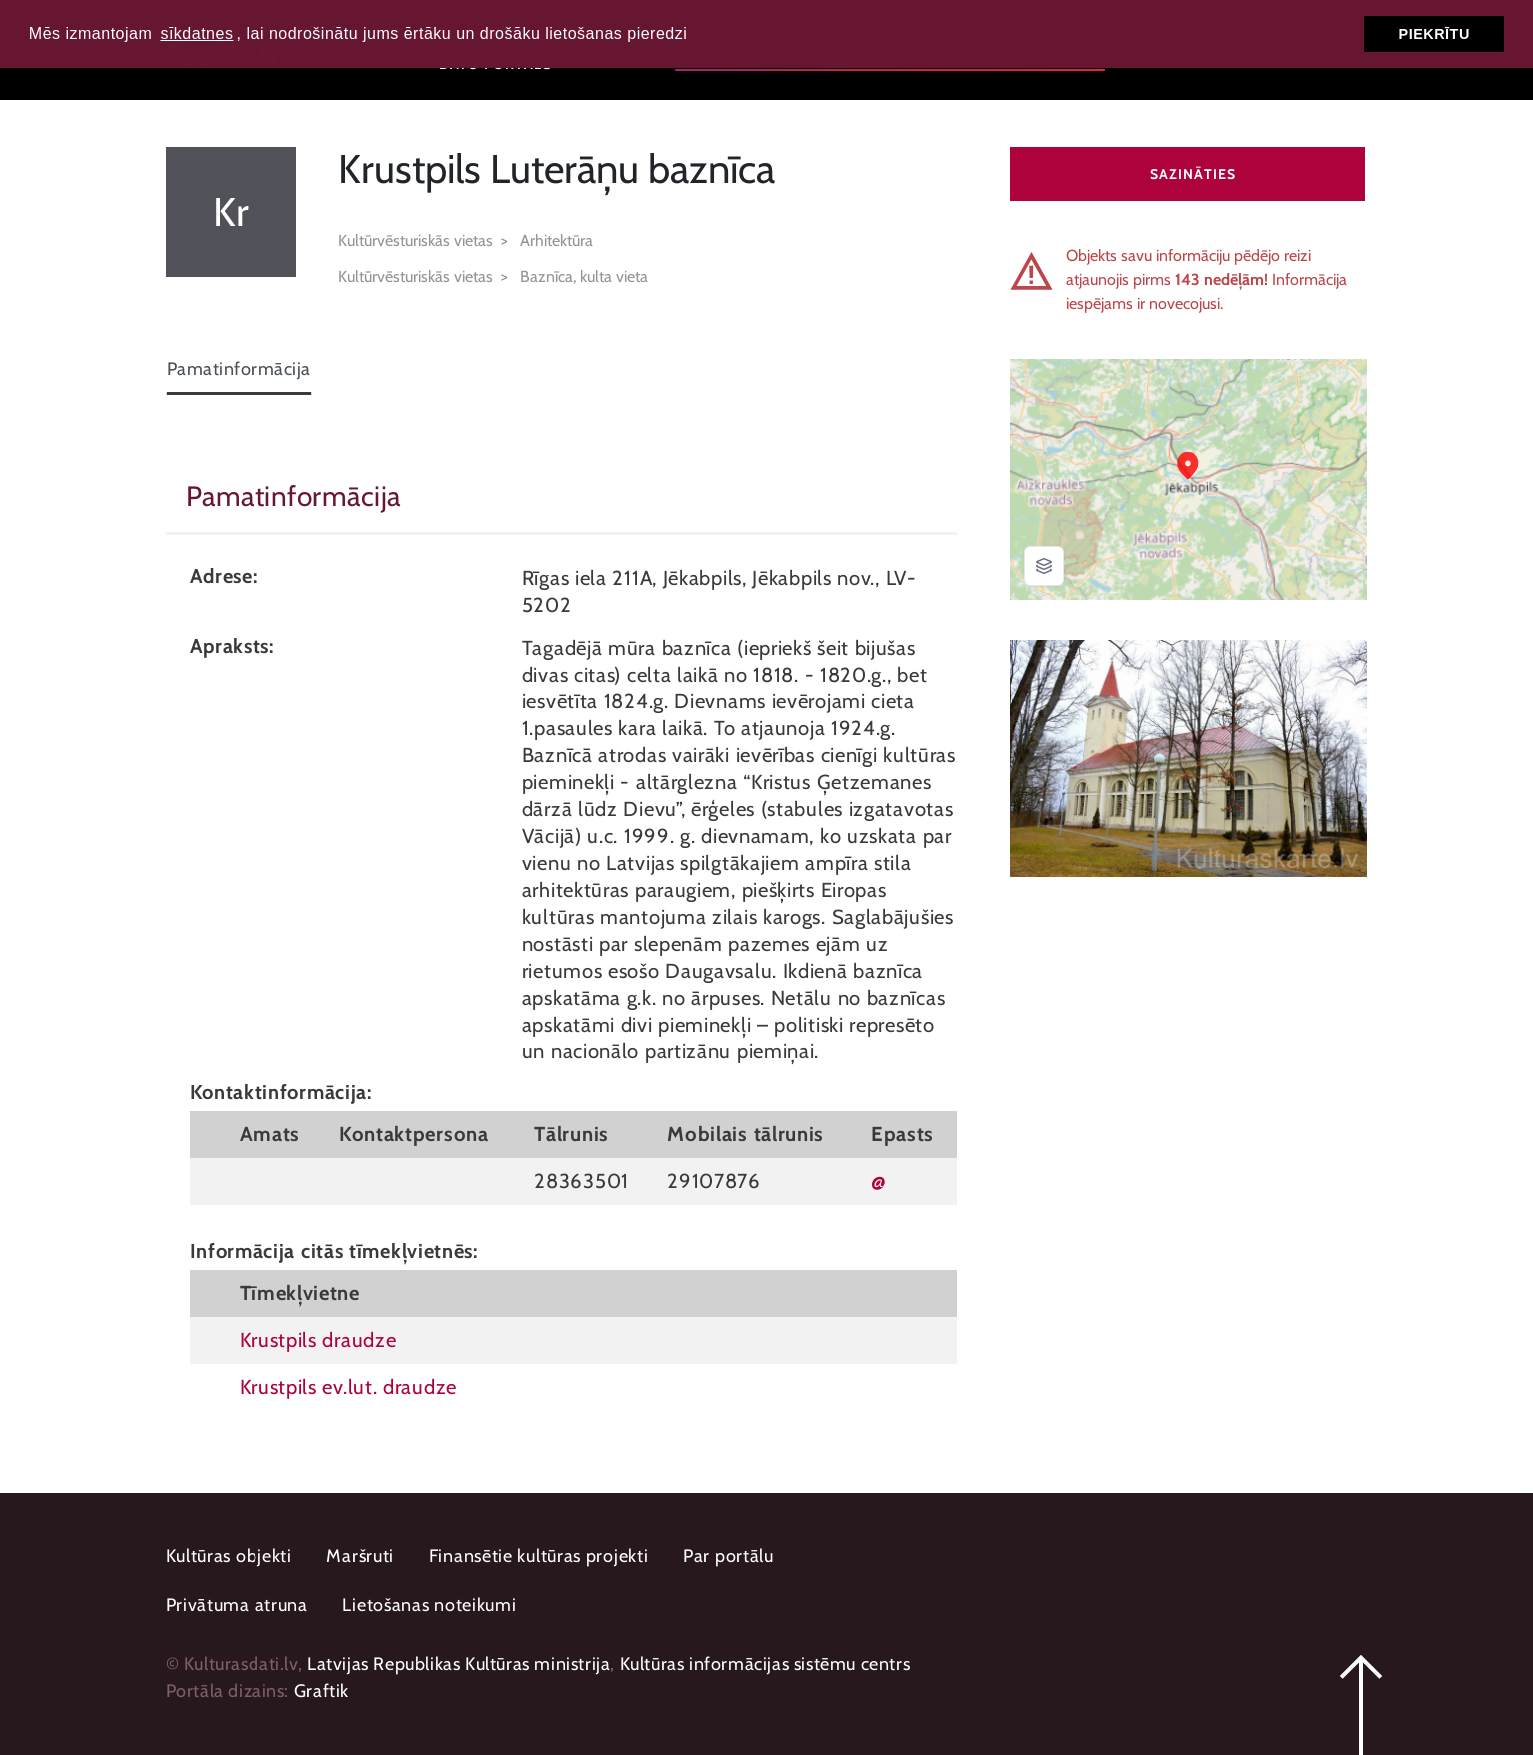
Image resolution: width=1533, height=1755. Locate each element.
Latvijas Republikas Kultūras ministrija (458, 1664)
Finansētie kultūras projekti (539, 1556)
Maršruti (360, 1556)
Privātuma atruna (237, 1605)
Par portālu (728, 1556)
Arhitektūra (556, 240)
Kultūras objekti (229, 1556)
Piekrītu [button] (1434, 34)
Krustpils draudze (318, 1339)
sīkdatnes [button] (196, 33)
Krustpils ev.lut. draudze (349, 1386)
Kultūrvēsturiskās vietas (415, 240)
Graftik (321, 1691)
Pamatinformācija (239, 369)
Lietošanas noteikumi (429, 1605)
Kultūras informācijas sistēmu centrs (765, 1664)
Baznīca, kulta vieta (584, 276)
